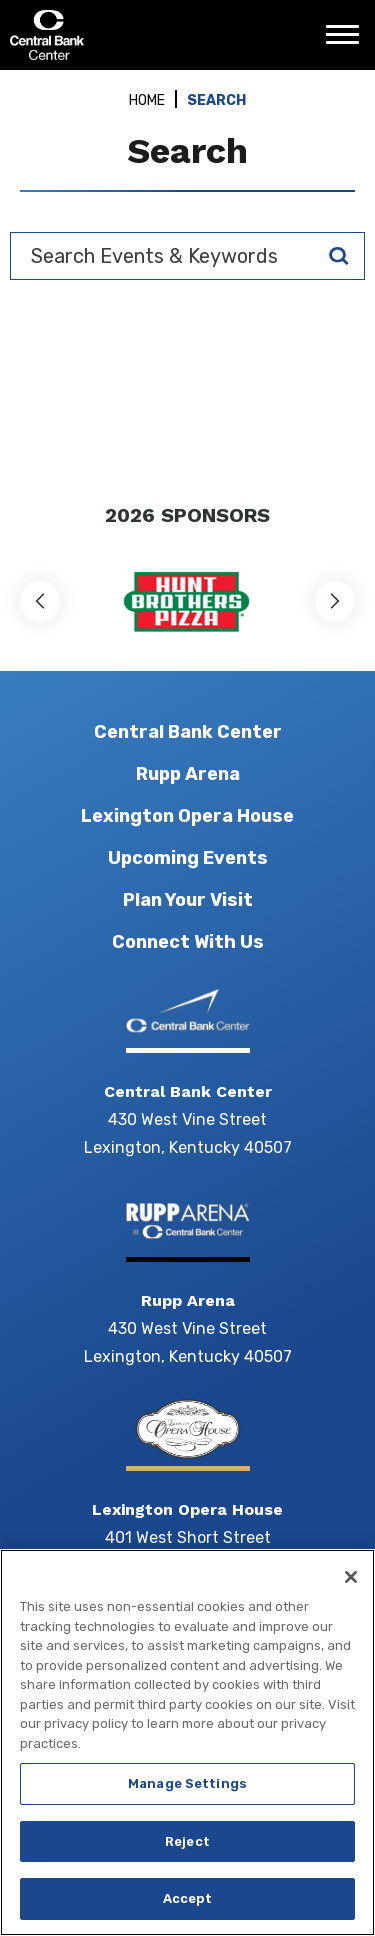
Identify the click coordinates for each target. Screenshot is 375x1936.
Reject (187, 1841)
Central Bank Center (117, 35)
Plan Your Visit (188, 900)
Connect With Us (188, 942)
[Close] (351, 1577)
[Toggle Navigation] (348, 42)
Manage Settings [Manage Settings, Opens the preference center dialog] (187, 1783)
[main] (187, 275)
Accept (188, 1898)
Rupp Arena (188, 774)
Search (339, 256)
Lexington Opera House (187, 816)
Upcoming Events (188, 858)
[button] (40, 601)
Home (147, 100)
